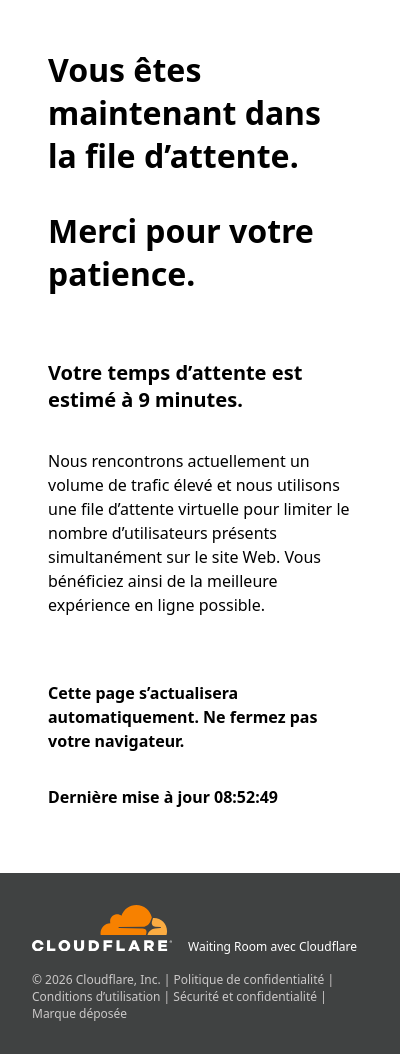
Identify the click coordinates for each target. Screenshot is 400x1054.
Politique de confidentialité (251, 979)
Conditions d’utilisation (98, 996)
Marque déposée (79, 1013)
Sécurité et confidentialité (246, 996)
